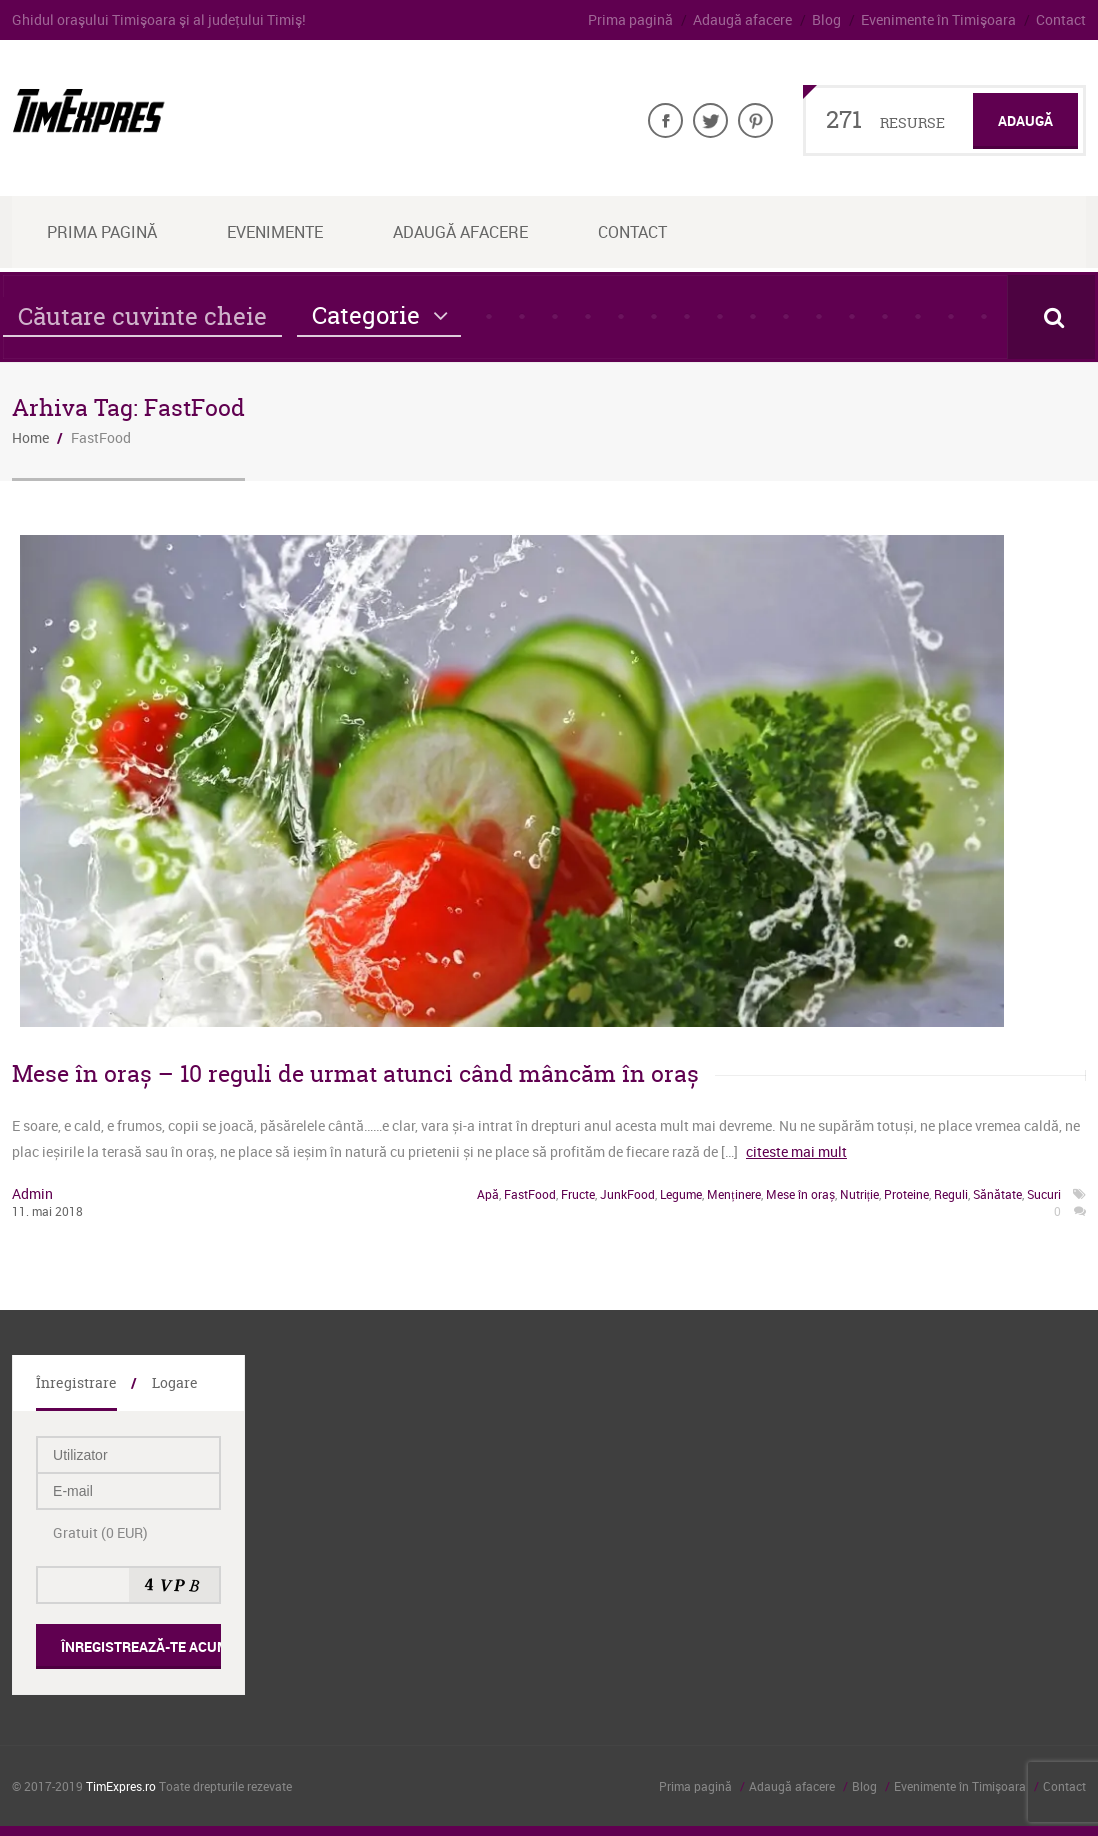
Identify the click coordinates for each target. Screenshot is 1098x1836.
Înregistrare (76, 1382)
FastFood (530, 1194)
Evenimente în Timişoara (938, 19)
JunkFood (627, 1194)
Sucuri (1044, 1194)
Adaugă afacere (742, 19)
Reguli (951, 1194)
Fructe (578, 1194)
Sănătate (997, 1194)
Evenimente (275, 232)
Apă (488, 1194)
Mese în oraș (800, 1194)
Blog (826, 19)
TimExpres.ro (121, 1786)
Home (30, 437)
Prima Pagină (102, 232)
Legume (681, 1194)
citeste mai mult (796, 1151)
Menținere (733, 1194)
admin (32, 1193)
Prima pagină (630, 19)
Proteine (906, 1194)
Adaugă (1025, 120)
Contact (1061, 19)
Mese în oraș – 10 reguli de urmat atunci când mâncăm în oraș (355, 1073)
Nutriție (859, 1194)
